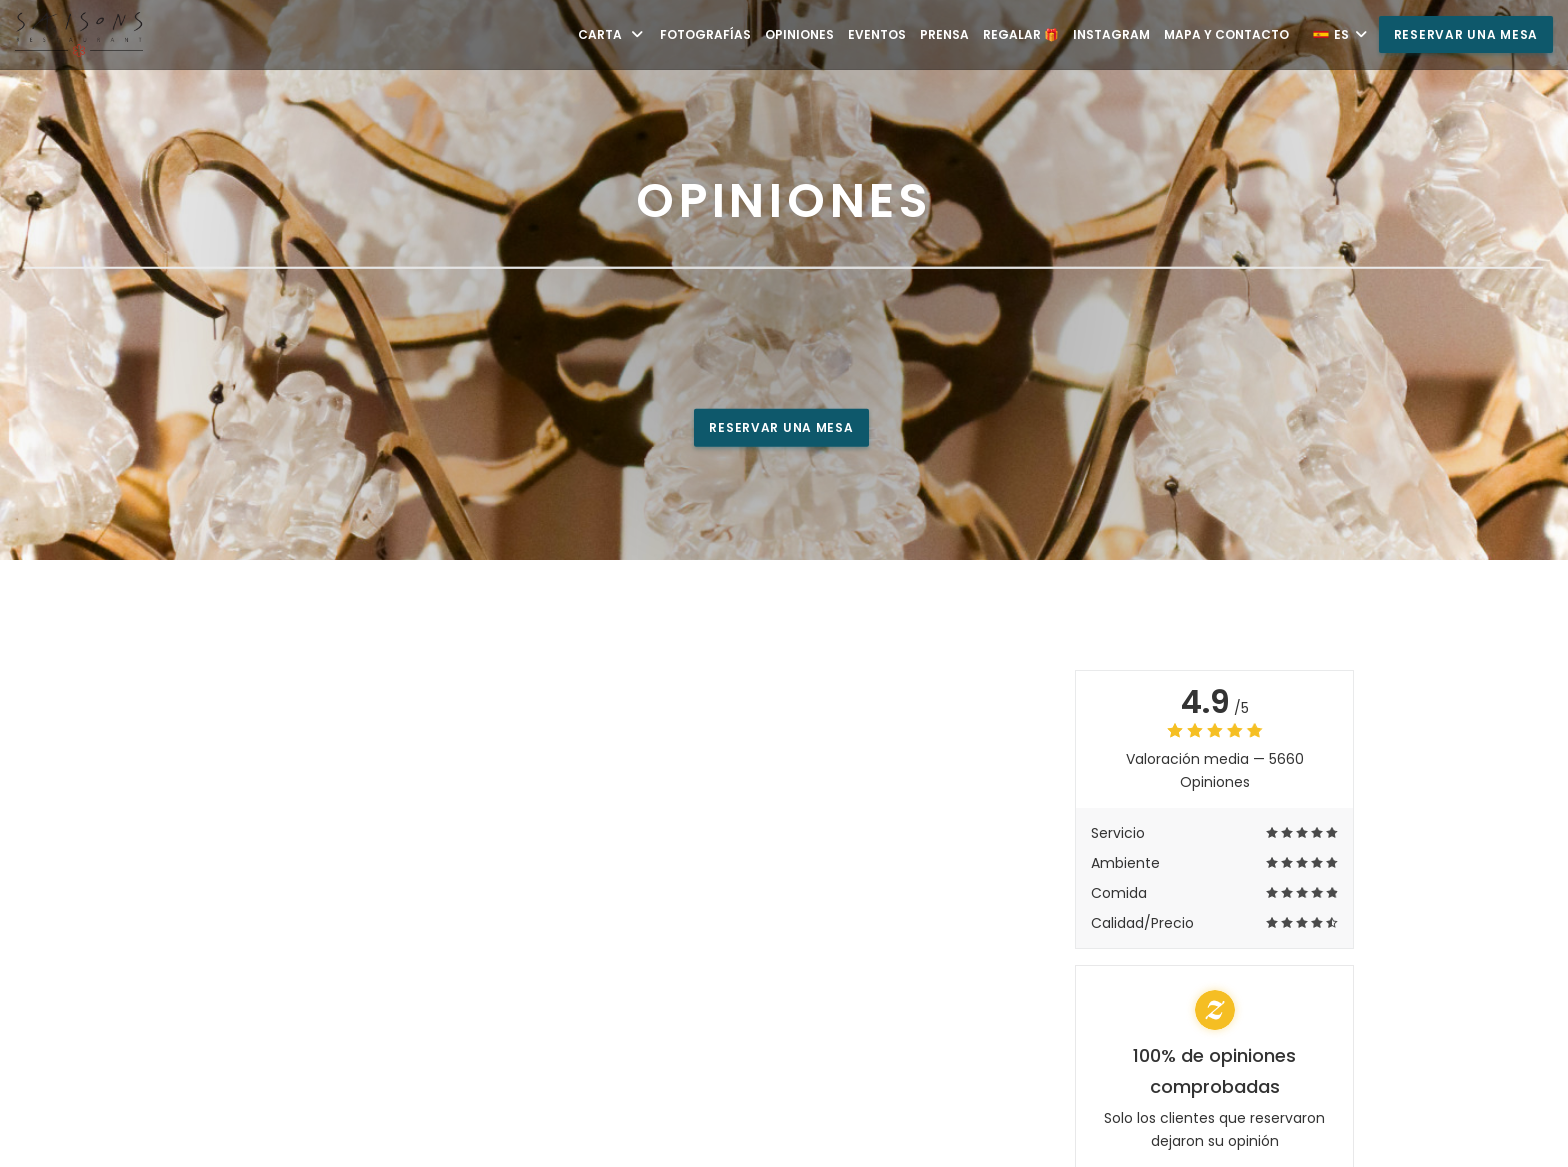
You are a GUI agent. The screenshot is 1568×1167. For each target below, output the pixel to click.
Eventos (877, 34)
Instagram (1111, 34)
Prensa (944, 34)
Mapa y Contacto (1226, 34)
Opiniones (799, 34)
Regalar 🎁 (1021, 34)
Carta (612, 34)
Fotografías (705, 34)
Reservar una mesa (1466, 34)
